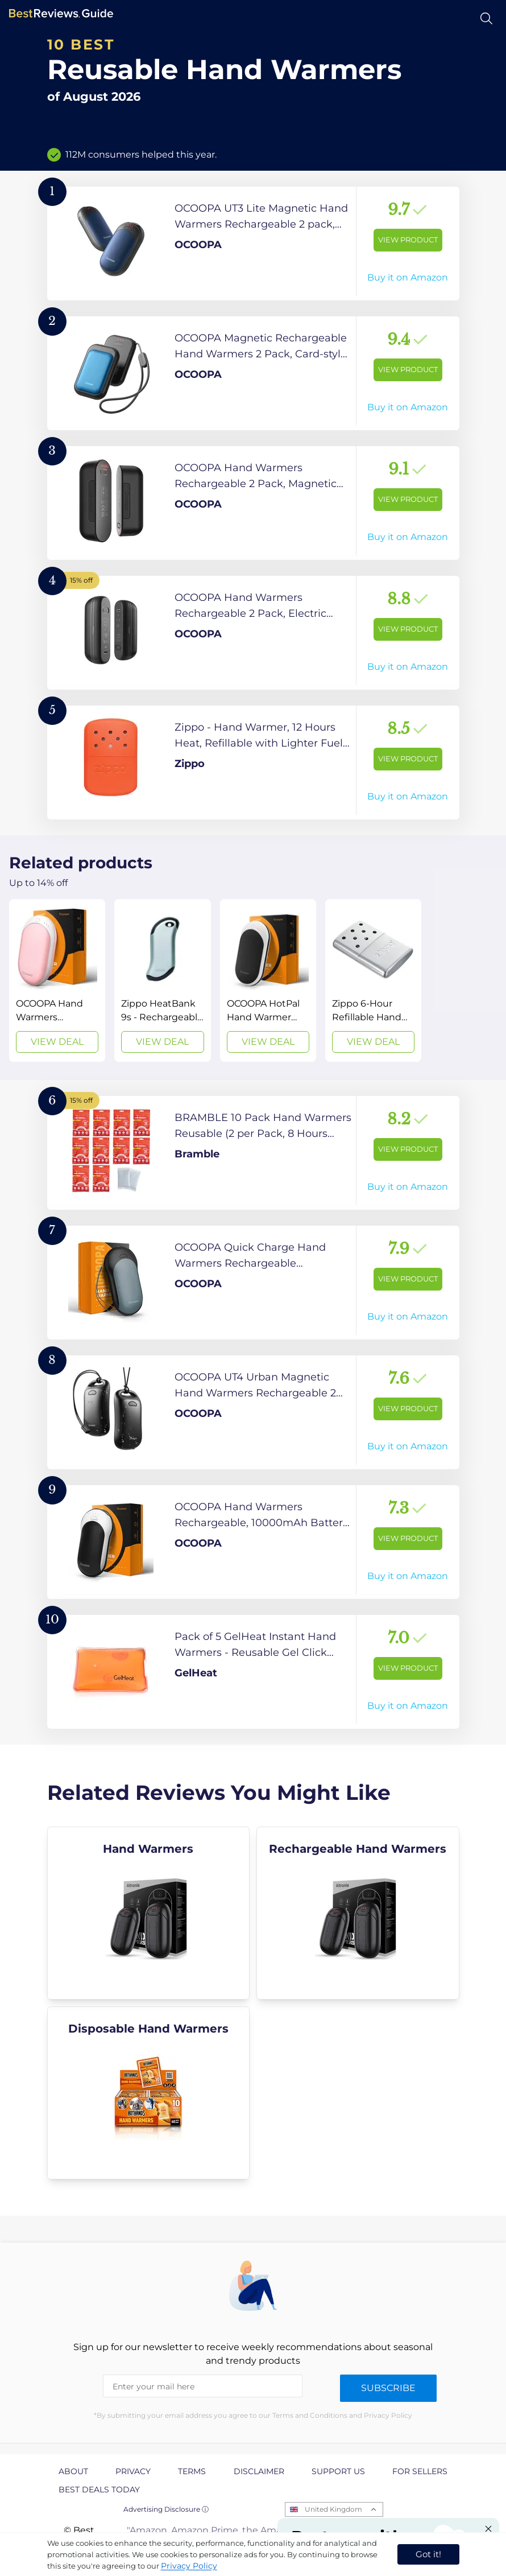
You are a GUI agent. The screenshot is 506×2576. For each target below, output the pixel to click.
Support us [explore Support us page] (338, 2471)
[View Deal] (57, 980)
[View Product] (253, 243)
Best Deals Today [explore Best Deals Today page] (99, 2489)
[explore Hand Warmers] (148, 1913)
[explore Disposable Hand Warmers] (148, 2092)
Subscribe (388, 2388)
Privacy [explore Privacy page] (133, 2471)
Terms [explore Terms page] (192, 2471)
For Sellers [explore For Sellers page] (419, 2471)
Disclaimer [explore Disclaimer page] (259, 2471)
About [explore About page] (73, 2471)
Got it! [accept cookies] (428, 2554)
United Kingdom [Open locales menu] (333, 2509)
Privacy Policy (189, 2566)
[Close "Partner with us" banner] (488, 2529)
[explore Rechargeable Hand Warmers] (357, 1913)
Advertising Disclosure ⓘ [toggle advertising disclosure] (166, 2509)
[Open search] (486, 18)
